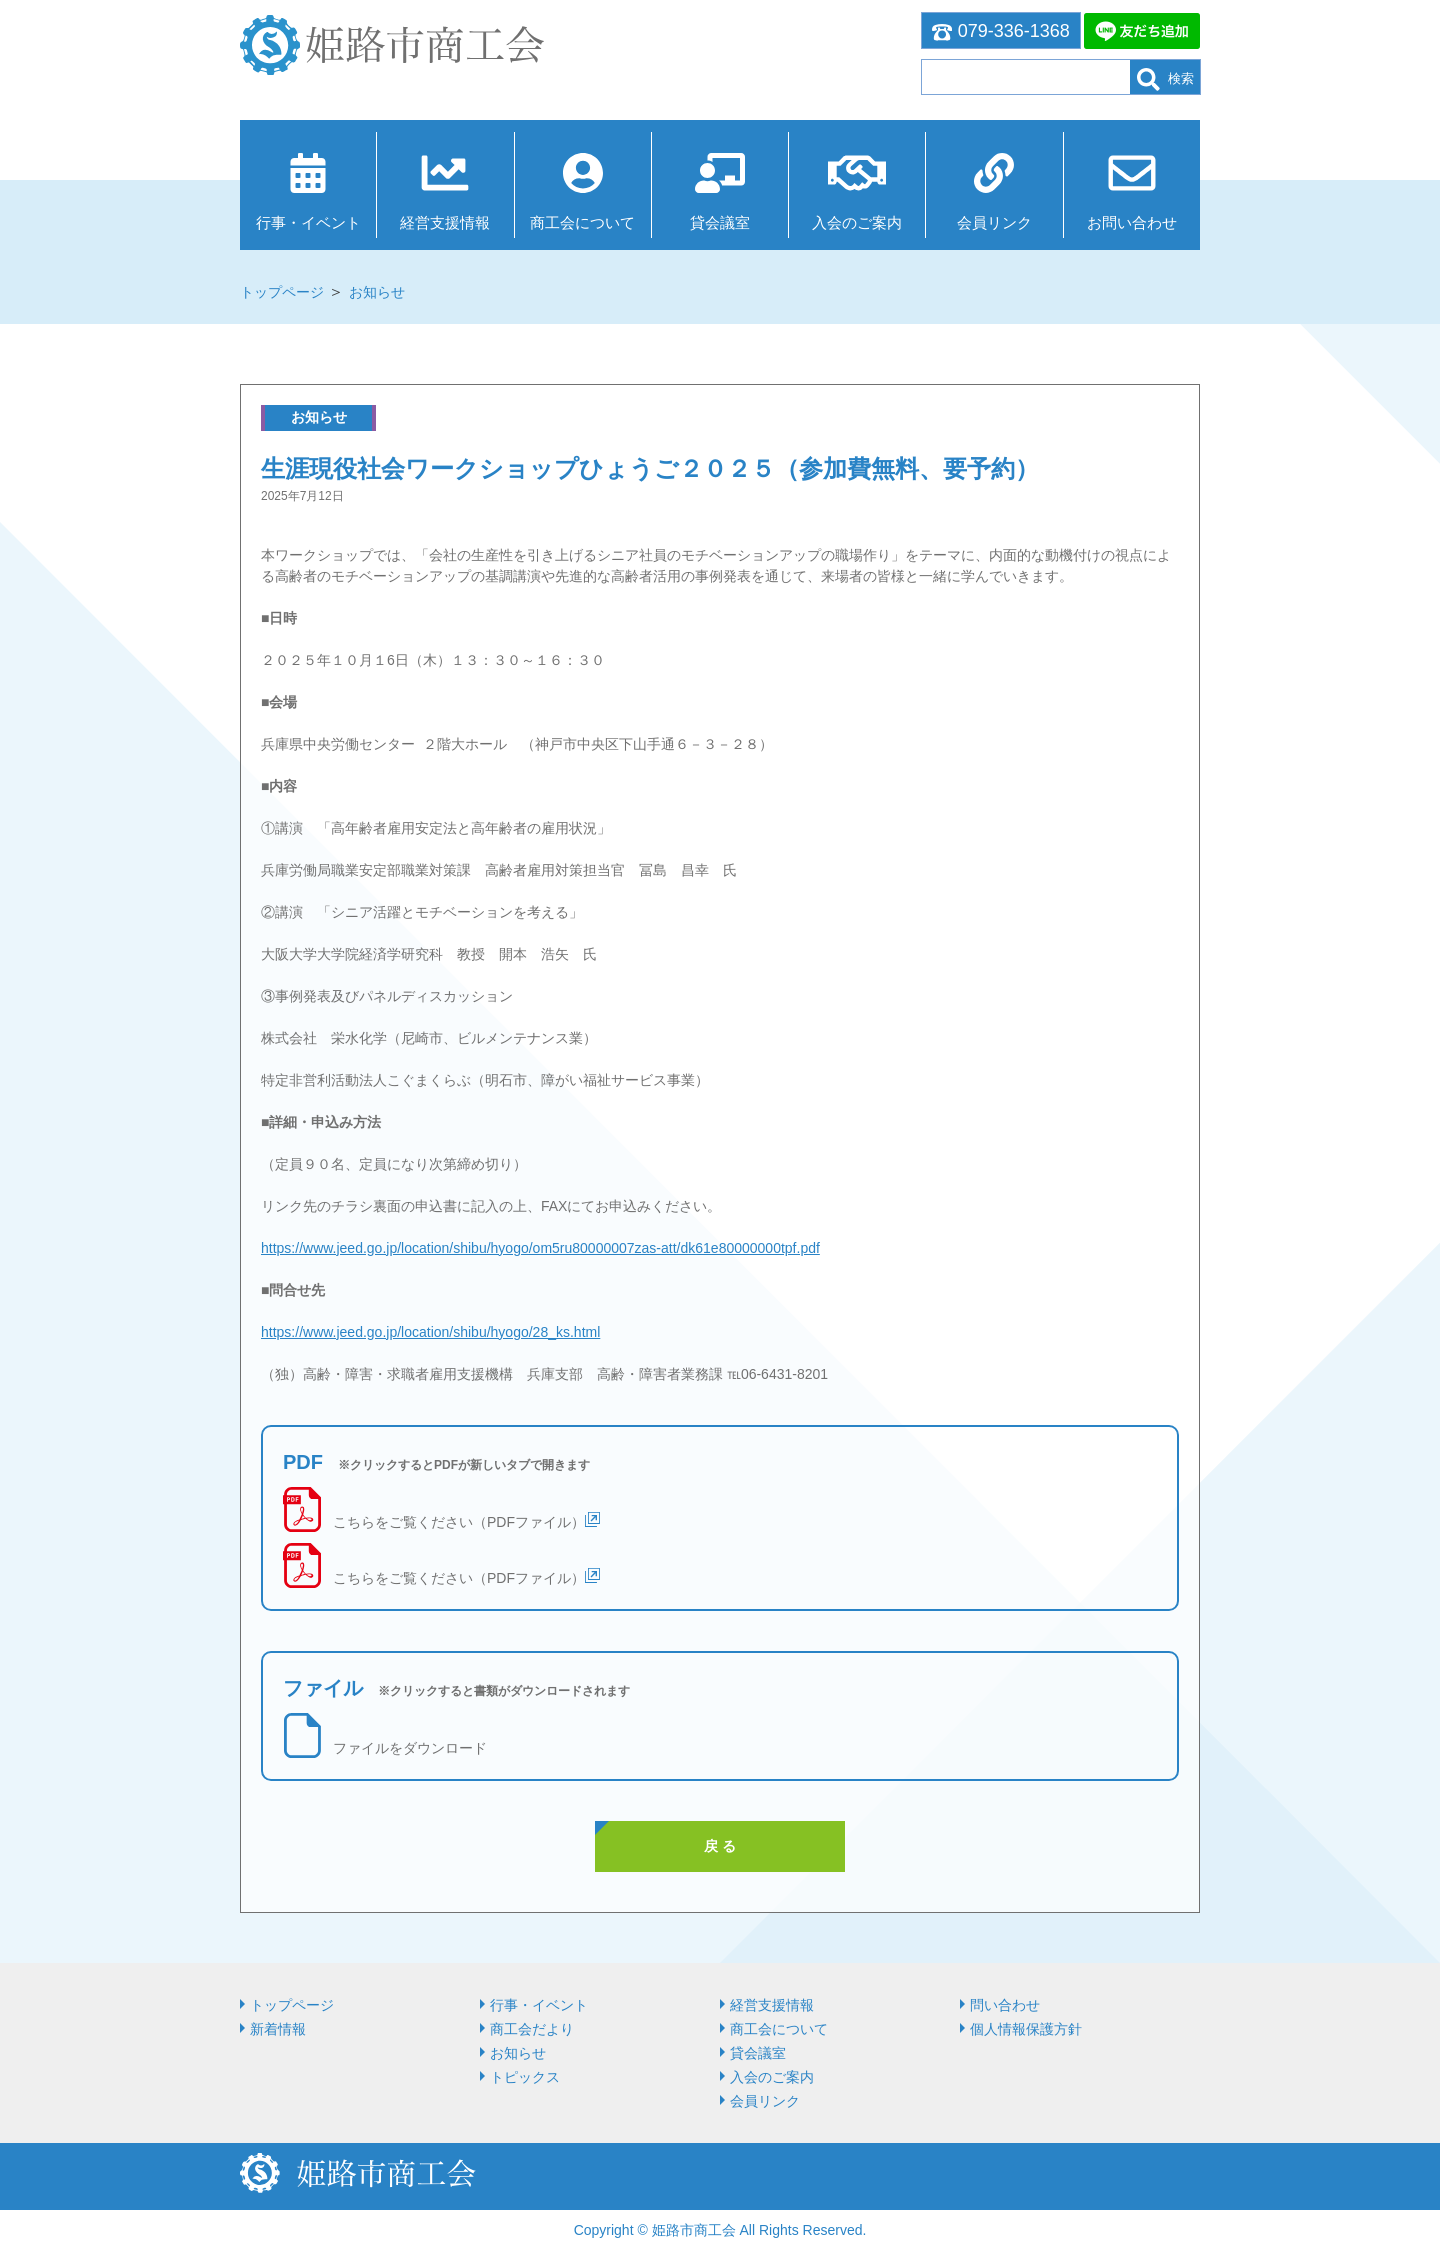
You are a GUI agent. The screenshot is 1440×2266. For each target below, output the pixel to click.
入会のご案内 (857, 222)
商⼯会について (582, 222)
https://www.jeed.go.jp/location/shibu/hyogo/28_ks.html (430, 1332)
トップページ (282, 292)
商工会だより (532, 2029)
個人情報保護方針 (1026, 2029)
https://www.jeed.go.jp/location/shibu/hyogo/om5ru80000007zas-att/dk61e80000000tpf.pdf (540, 1248)
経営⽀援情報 (445, 222)
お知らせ (377, 292)
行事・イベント (308, 222)
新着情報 (278, 2029)
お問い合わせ (1132, 222)
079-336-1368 (1001, 31)
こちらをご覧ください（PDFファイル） (459, 1522)
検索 (1165, 79)
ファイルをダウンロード (410, 1748)
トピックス (525, 2077)
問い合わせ (1005, 2005)
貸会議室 (720, 222)
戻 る (720, 1846)
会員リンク (994, 222)
